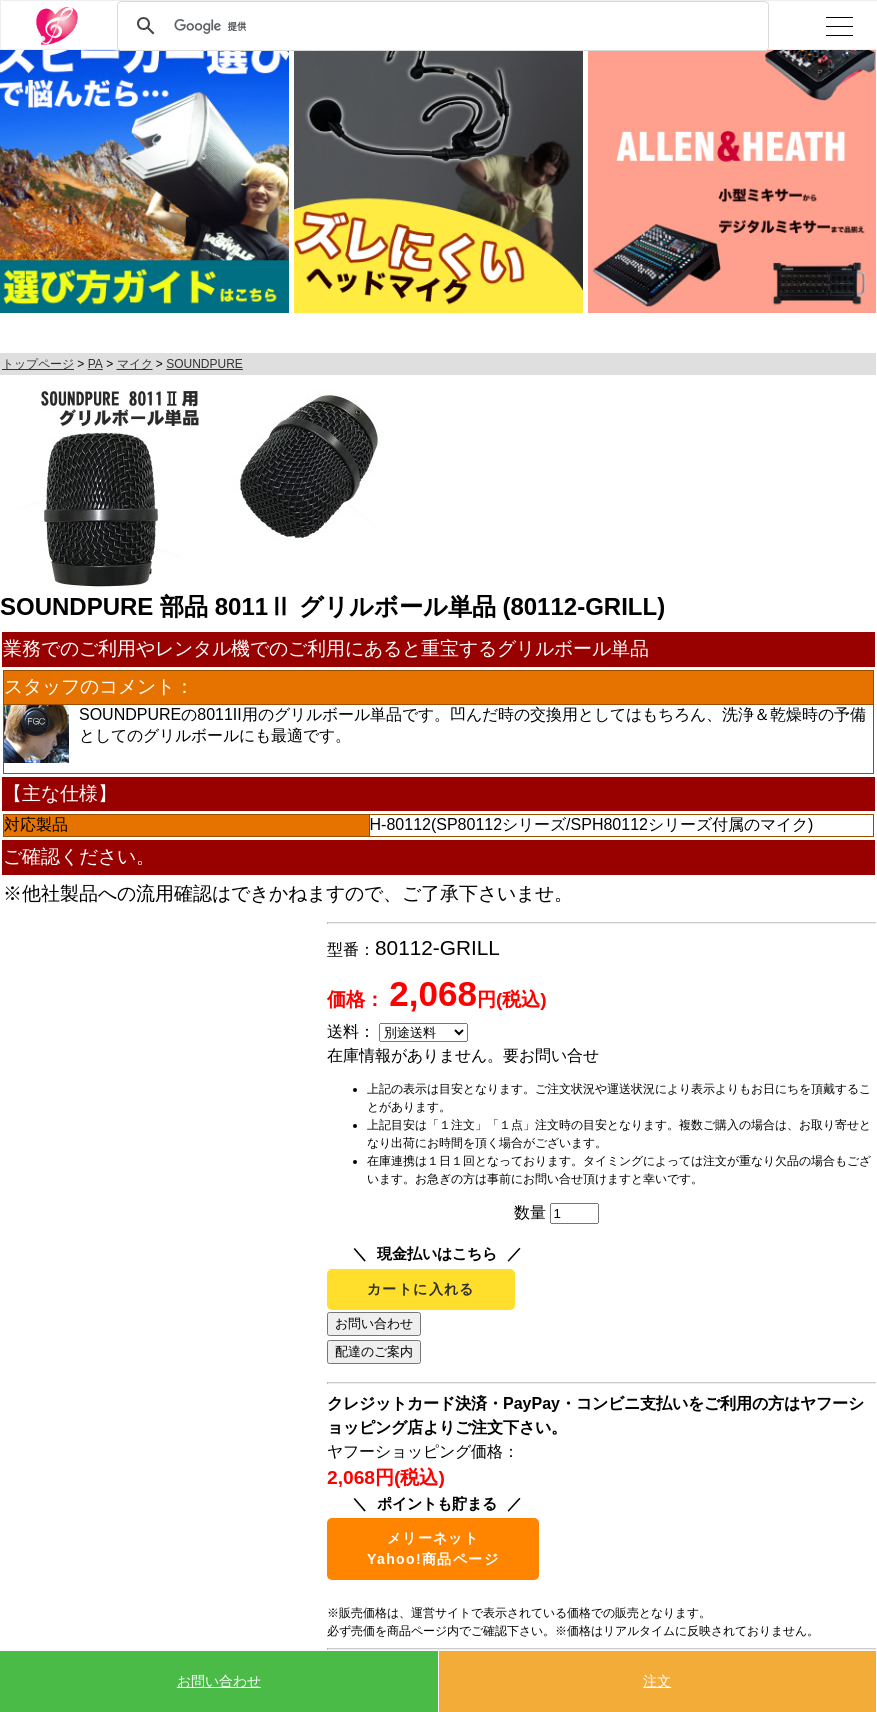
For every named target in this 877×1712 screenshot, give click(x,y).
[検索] (440, 26)
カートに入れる (421, 1289)
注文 (657, 1681)
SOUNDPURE (204, 364)
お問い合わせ (219, 1681)
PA (95, 364)
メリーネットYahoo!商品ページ (433, 1548)
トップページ (38, 364)
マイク (135, 364)
